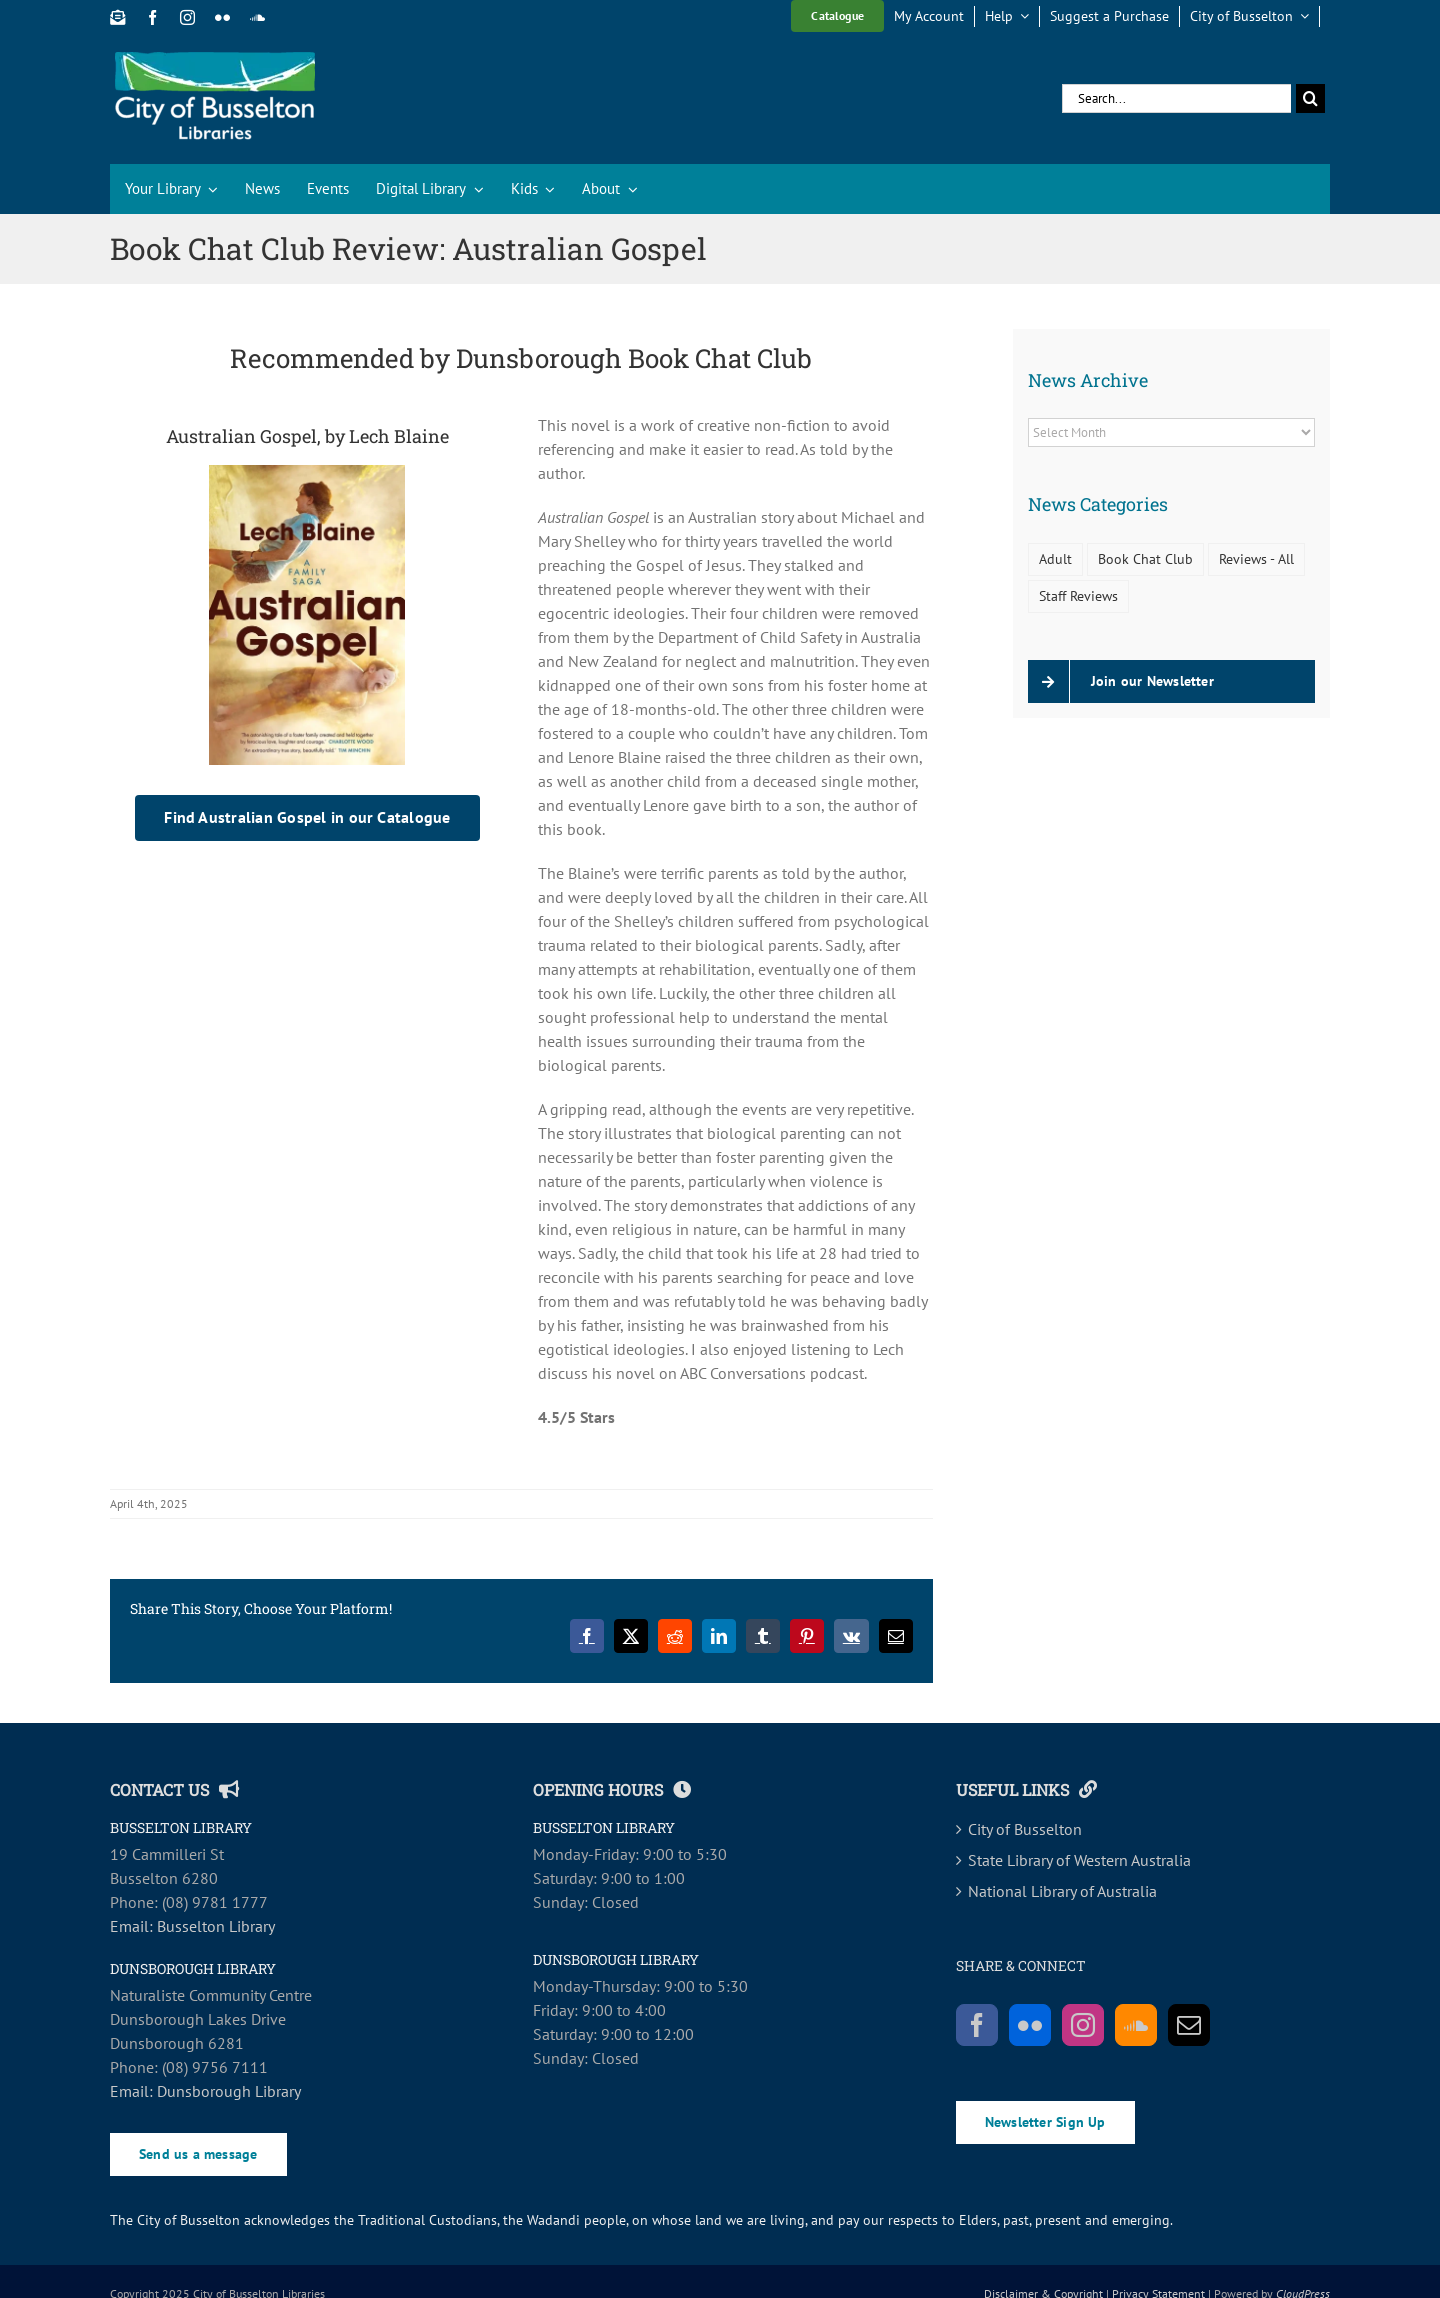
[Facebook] (977, 2025)
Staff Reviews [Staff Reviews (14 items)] (1078, 595)
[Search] (1310, 98)
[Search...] (1176, 98)
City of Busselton (1025, 1829)
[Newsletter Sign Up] (117, 17)
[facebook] (152, 17)
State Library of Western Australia (1079, 1860)
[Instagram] (1083, 2025)
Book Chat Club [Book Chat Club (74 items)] (1145, 558)
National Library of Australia (1062, 1891)
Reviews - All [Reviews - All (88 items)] (1256, 558)
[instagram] (187, 17)
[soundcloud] (257, 17)
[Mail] (1189, 2025)
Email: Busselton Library (192, 1926)
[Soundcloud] (1136, 2025)
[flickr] (222, 17)
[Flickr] (1030, 2025)
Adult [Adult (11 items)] (1055, 558)
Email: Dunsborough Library (205, 2091)
